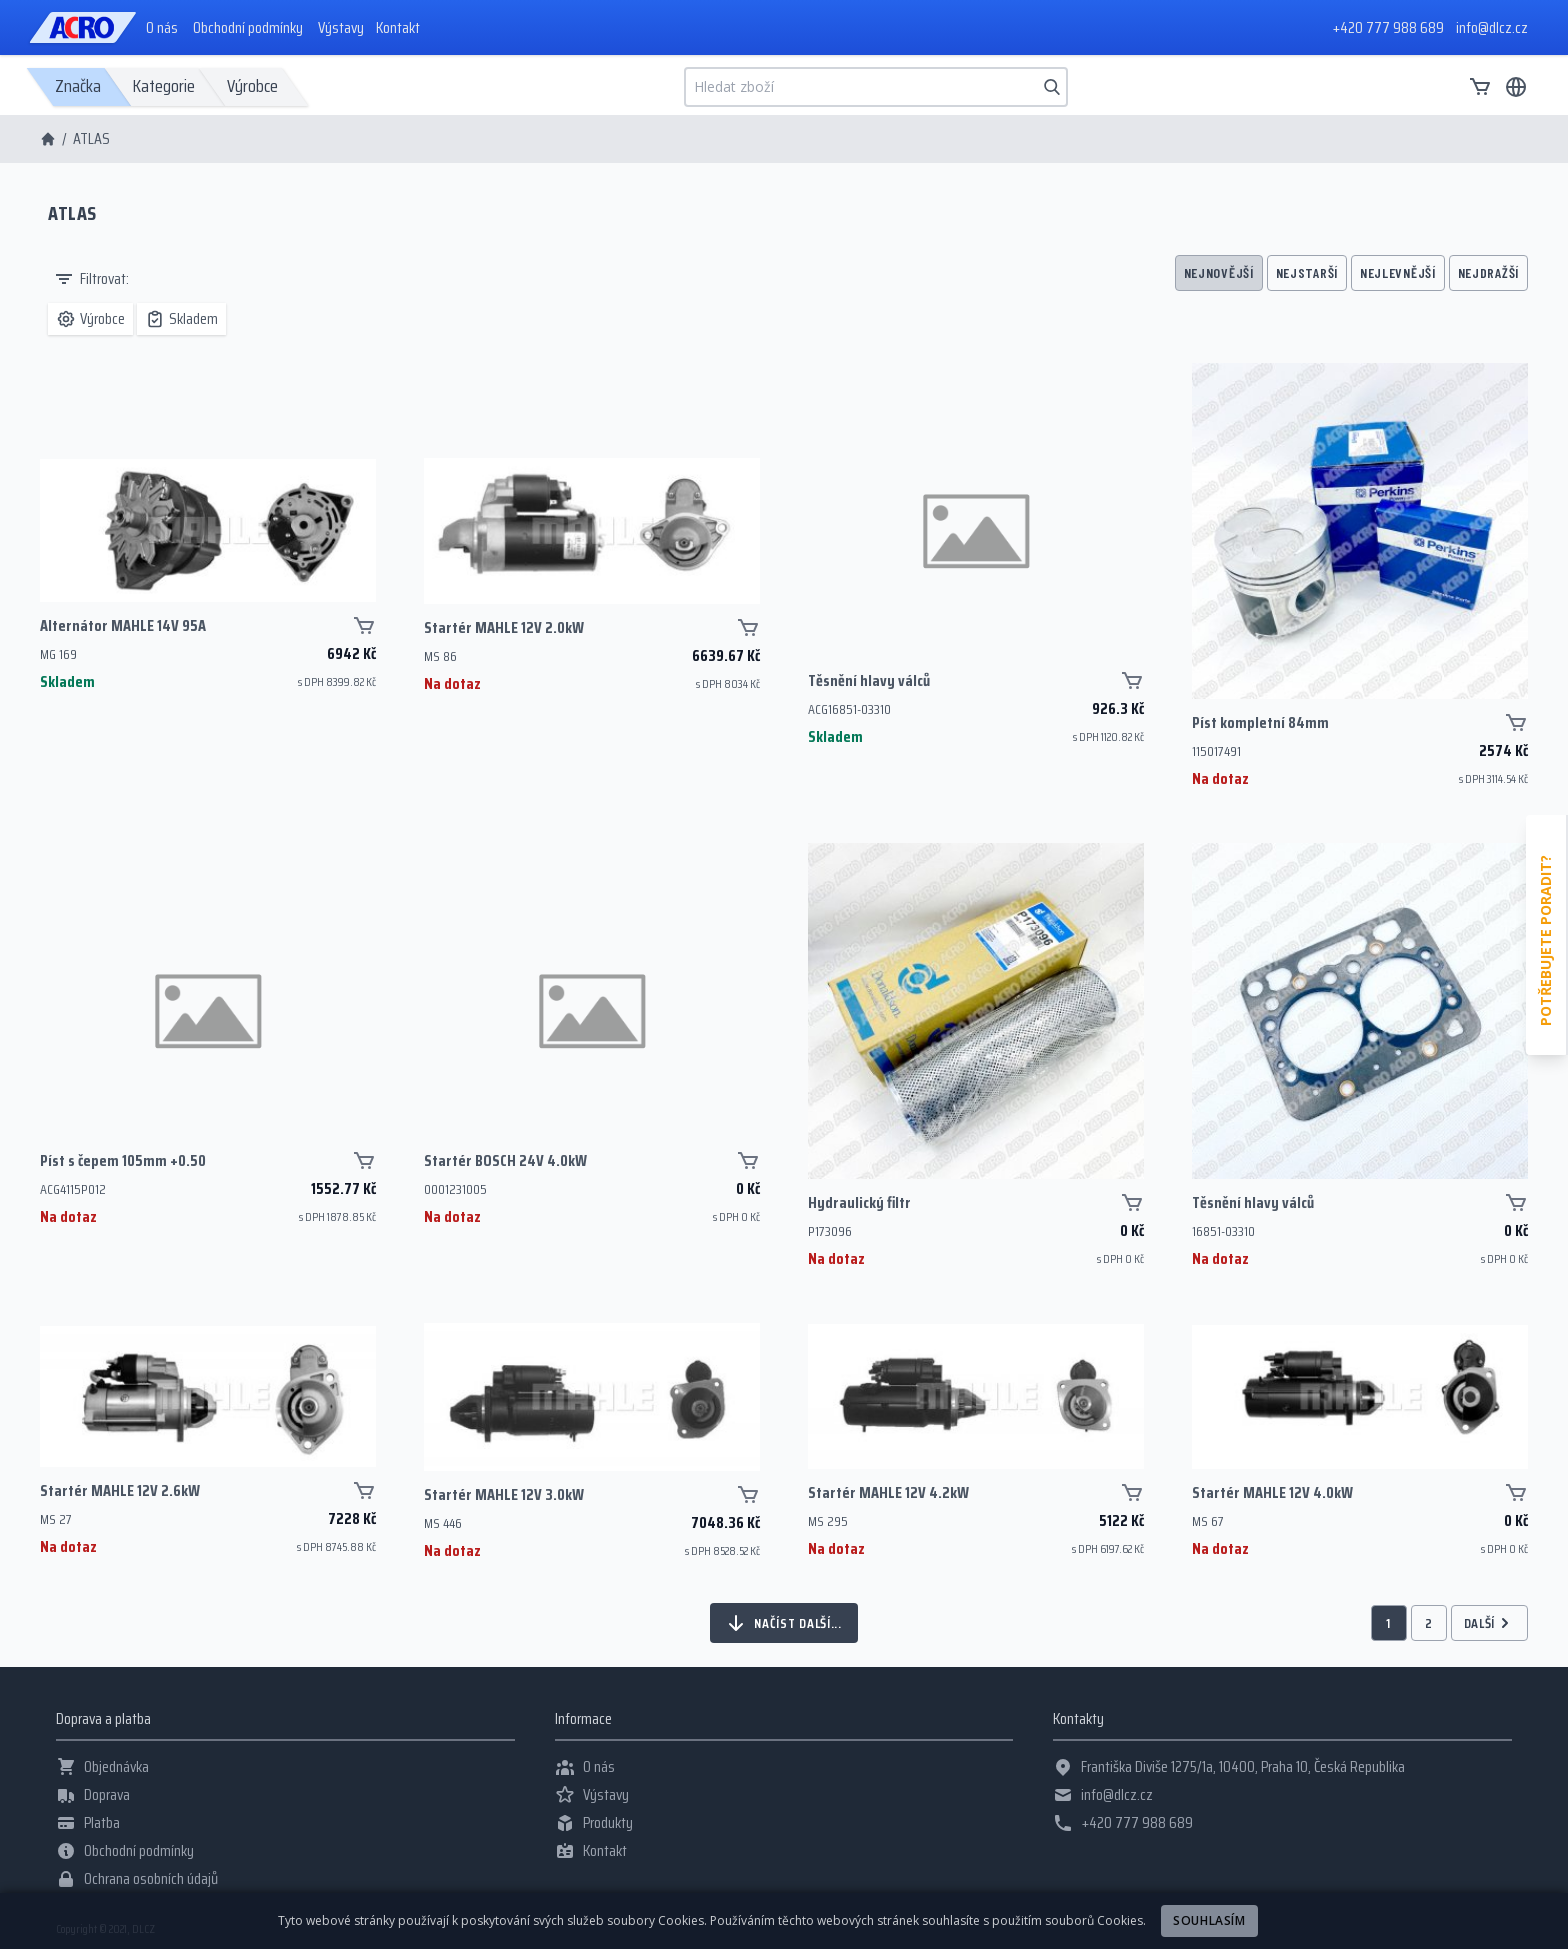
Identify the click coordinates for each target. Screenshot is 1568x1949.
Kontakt (398, 28)
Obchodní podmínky (248, 28)
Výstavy (341, 28)
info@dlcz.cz (1492, 27)
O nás (162, 28)
